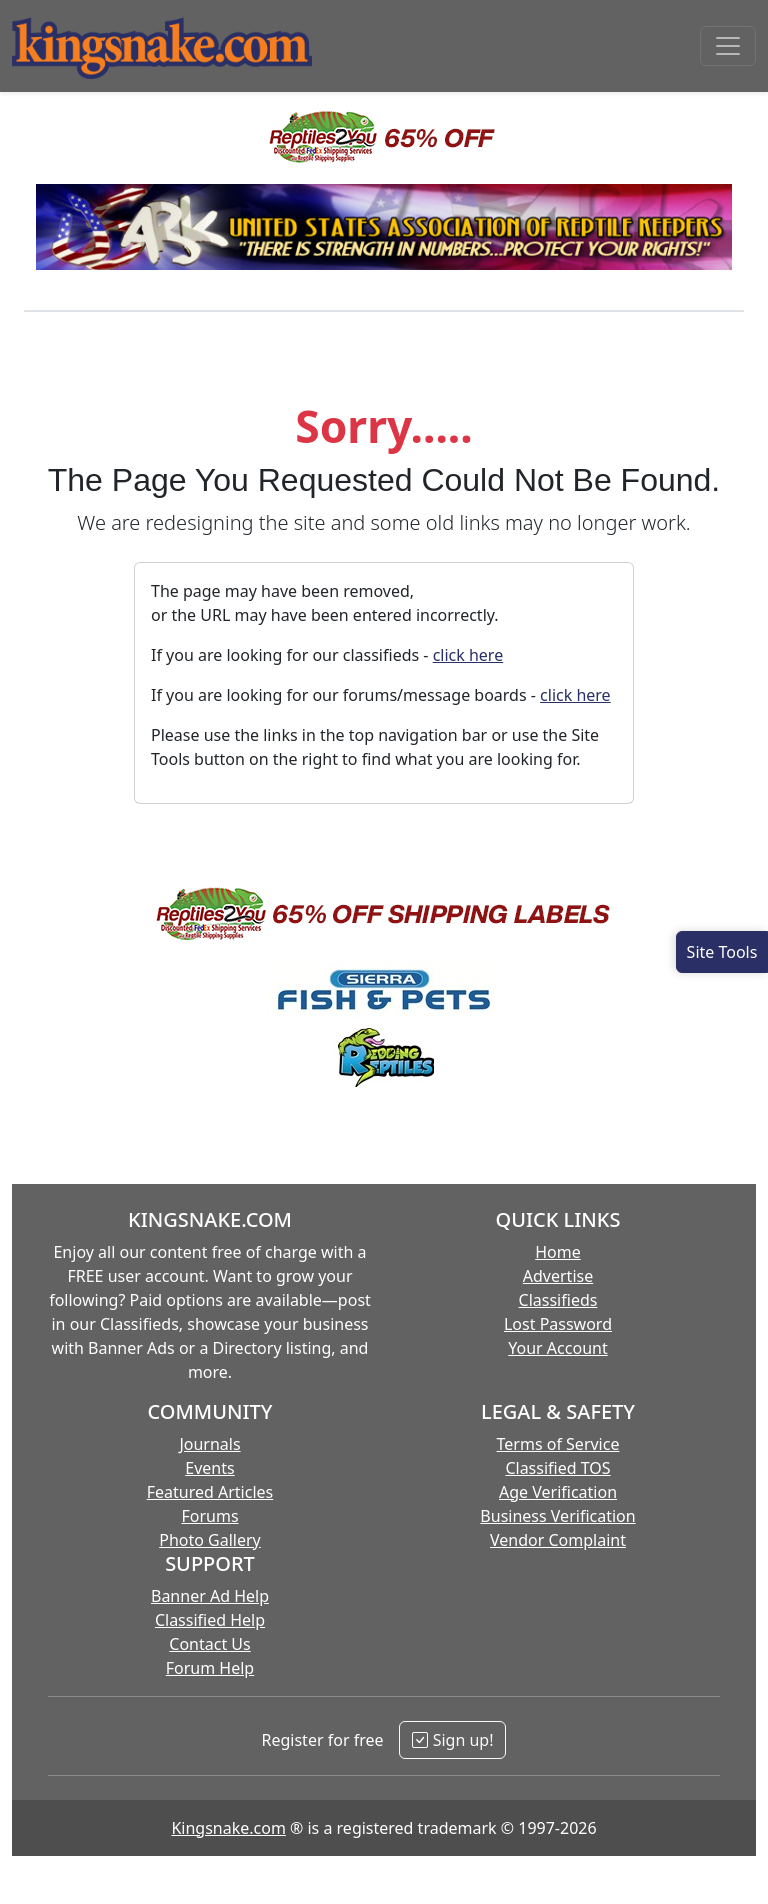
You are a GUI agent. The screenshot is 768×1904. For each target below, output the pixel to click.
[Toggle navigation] (728, 46)
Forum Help (210, 1668)
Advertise (558, 1276)
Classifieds (558, 1300)
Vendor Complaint (558, 1540)
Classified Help (210, 1620)
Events (209, 1468)
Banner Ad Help (210, 1596)
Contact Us (209, 1644)
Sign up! (452, 1740)
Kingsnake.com (228, 1828)
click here (468, 655)
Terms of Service (558, 1444)
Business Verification (557, 1516)
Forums (209, 1516)
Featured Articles (210, 1492)
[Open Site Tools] (722, 952)
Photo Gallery (210, 1540)
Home (558, 1252)
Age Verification (558, 1492)
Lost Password (558, 1324)
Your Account (557, 1348)
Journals (209, 1444)
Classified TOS (557, 1468)
